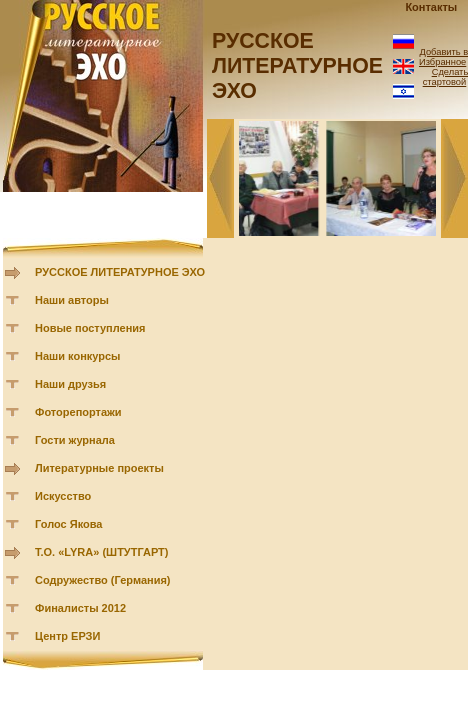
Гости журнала (75, 440)
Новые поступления (90, 328)
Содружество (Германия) (102, 580)
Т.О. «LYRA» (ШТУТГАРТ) (102, 552)
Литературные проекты (99, 468)
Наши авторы (72, 300)
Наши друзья (70, 384)
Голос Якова (68, 524)
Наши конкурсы (77, 356)
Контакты (431, 7)
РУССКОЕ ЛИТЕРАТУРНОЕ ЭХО (120, 272)
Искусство (63, 496)
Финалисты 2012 (80, 608)
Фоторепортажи (78, 412)
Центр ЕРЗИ (67, 636)
